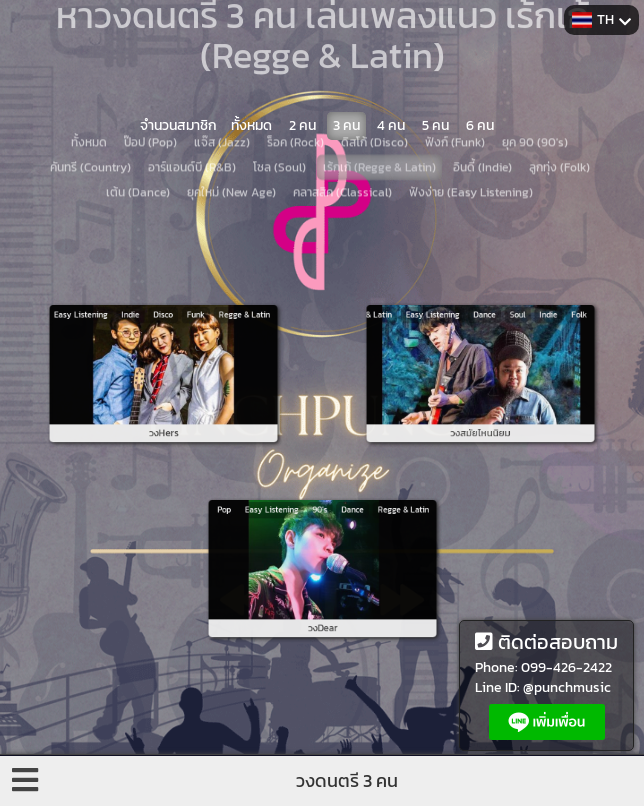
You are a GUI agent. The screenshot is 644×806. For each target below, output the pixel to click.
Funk (183, 336)
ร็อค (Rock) (295, 103)
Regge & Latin (212, 336)
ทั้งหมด (89, 103)
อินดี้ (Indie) (482, 128)
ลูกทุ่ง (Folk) (559, 128)
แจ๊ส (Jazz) (222, 103)
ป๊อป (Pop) (150, 103)
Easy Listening (112, 336)
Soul (503, 336)
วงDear (322, 605)
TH (601, 19)
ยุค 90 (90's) (535, 103)
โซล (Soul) (279, 128)
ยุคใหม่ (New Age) (231, 153)
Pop (262, 532)
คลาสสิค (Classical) (342, 153)
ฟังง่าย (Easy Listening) (471, 153)
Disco (163, 336)
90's (320, 532)
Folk (541, 336)
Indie (143, 336)
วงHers (163, 409)
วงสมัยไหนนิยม (480, 409)
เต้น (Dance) (138, 153)
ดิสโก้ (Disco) (374, 103)
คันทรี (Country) (90, 128)
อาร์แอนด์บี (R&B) (192, 128)
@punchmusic (567, 687)
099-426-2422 (566, 667)
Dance (483, 336)
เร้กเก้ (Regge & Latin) (379, 128)
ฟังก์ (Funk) (455, 103)
